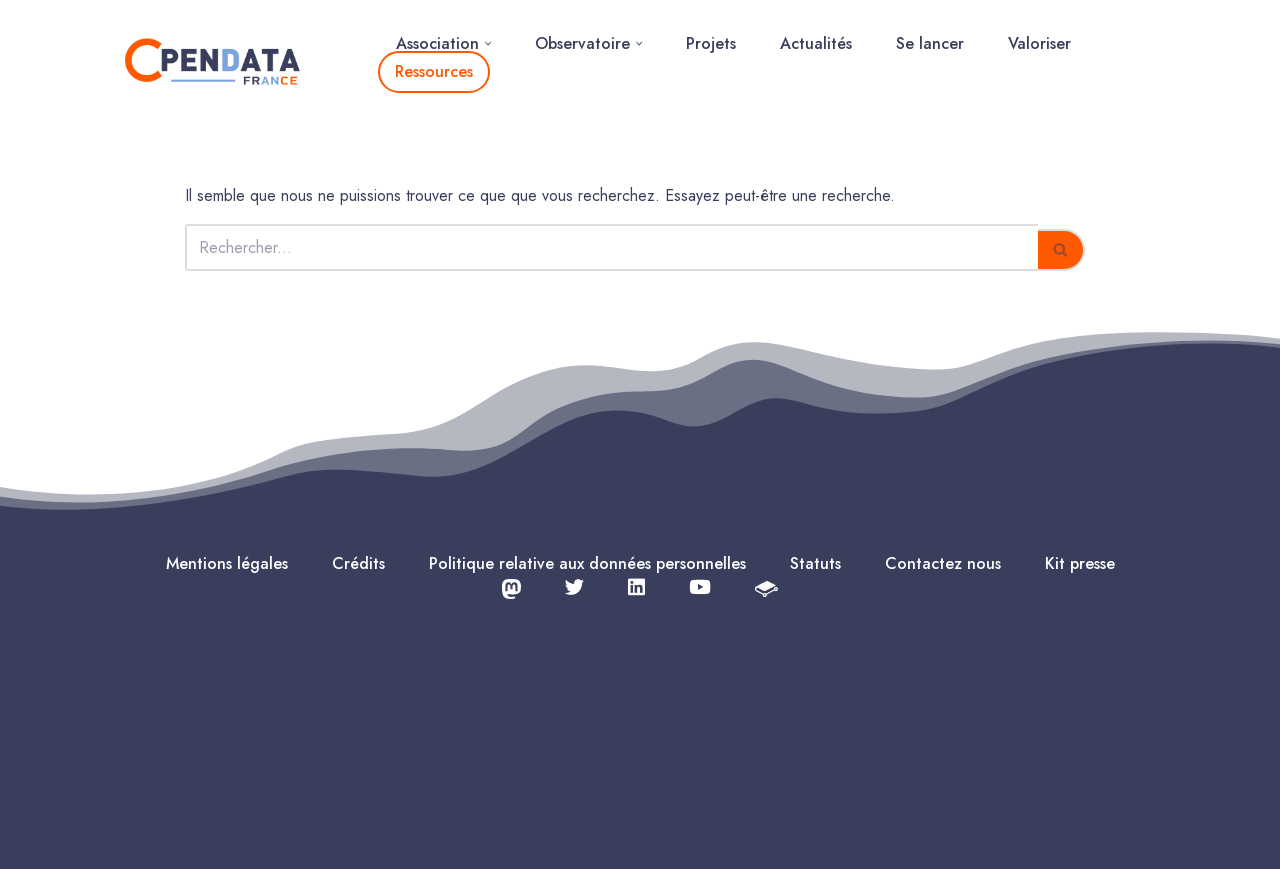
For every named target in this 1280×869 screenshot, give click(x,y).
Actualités (816, 43)
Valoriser (1039, 43)
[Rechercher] (611, 247)
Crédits (358, 563)
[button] (488, 43)
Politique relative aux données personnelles (587, 563)
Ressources (434, 71)
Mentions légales (227, 563)
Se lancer (930, 43)
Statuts (815, 563)
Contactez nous (943, 563)
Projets (711, 43)
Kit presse (1080, 563)
